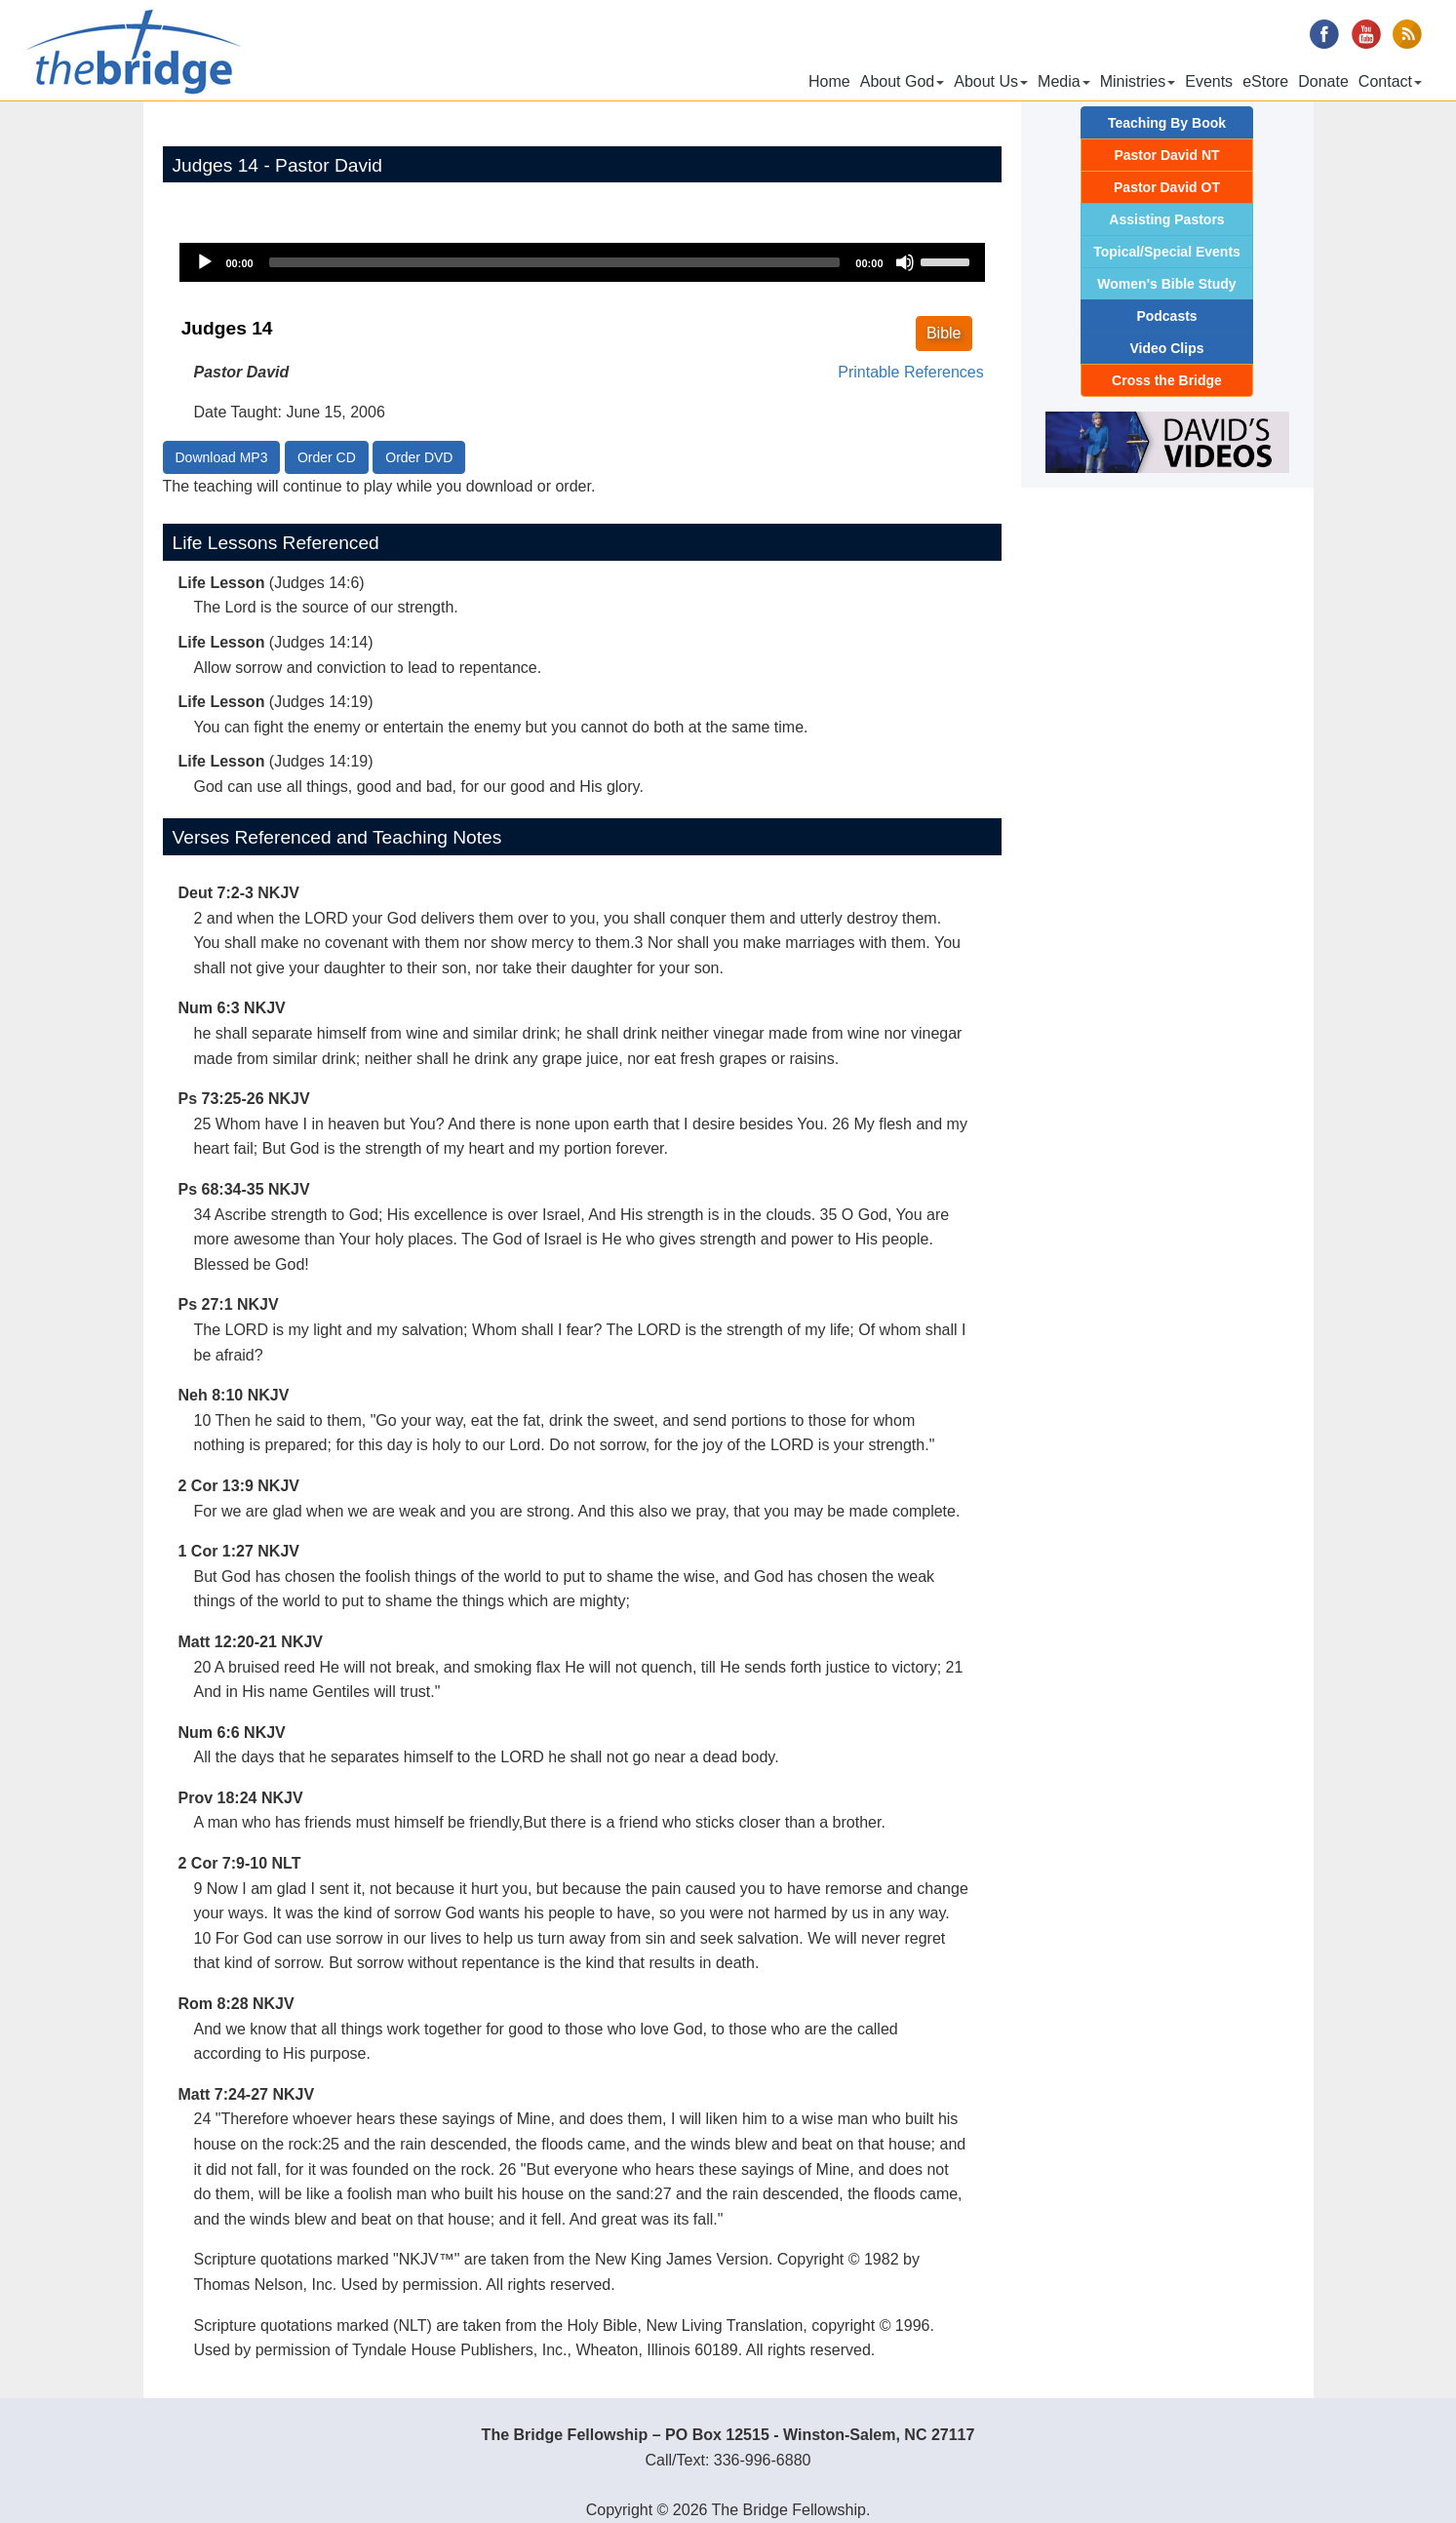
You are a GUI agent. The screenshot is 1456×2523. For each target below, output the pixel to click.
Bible (944, 333)
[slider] (555, 262)
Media (1064, 81)
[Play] (205, 262)
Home (829, 81)
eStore (1265, 81)
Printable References (910, 372)
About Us (991, 81)
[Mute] (905, 262)
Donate (1323, 81)
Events (1209, 81)
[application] (582, 262)
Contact (1390, 81)
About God (902, 81)
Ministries (1138, 81)
